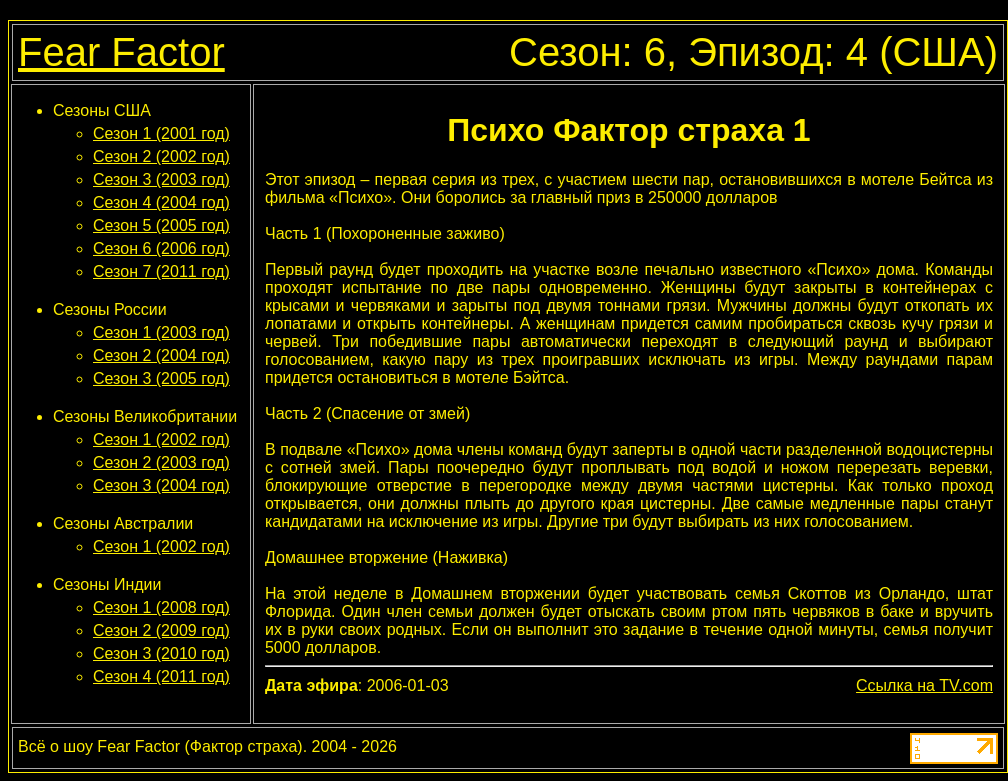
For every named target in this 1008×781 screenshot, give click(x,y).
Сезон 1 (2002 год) (161, 439)
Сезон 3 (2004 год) (161, 485)
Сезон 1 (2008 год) (161, 607)
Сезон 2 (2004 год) (161, 355)
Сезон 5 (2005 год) (161, 225)
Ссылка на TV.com (924, 685)
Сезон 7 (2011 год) (161, 271)
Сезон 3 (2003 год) (161, 179)
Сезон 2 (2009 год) (161, 630)
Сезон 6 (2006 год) (161, 248)
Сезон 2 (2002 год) (161, 156)
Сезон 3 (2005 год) (161, 378)
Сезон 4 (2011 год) (161, 676)
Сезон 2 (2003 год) (161, 462)
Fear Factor (121, 52)
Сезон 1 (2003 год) (161, 332)
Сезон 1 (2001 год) (161, 133)
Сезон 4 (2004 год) (161, 202)
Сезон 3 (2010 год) (161, 653)
